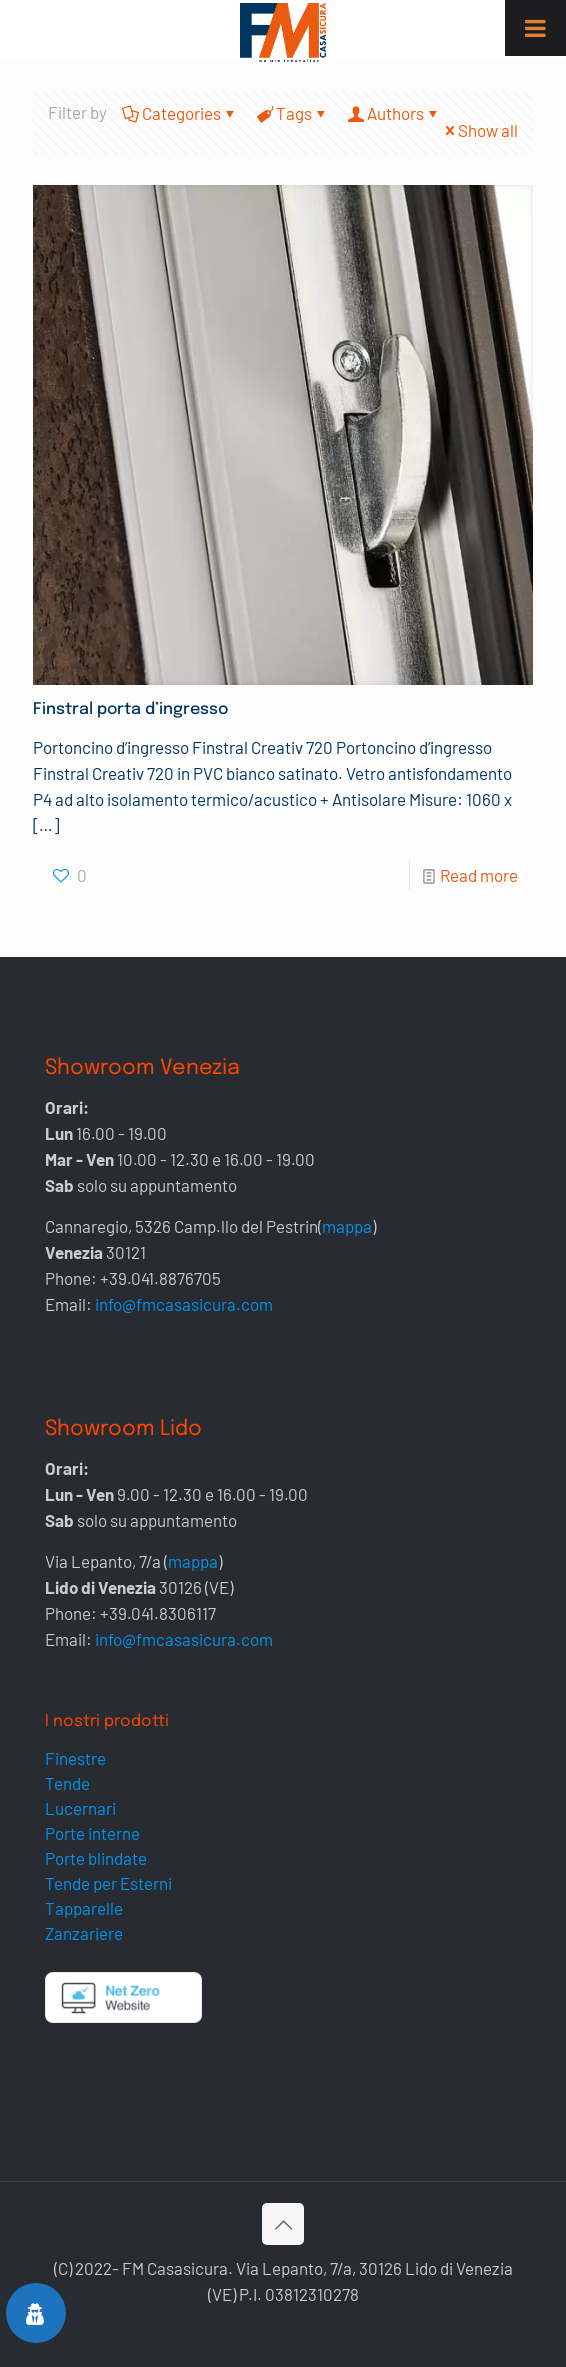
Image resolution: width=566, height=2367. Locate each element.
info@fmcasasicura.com (184, 1304)
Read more (479, 875)
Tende (67, 1783)
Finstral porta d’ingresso (130, 709)
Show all (479, 130)
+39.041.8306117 (158, 1613)
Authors (394, 113)
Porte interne (92, 1833)
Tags (292, 113)
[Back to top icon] (283, 2224)
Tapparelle (84, 1908)
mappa (347, 1226)
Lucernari (80, 1808)
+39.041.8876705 (160, 1278)
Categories (180, 113)
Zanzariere (84, 1933)
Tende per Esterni (108, 1883)
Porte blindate (96, 1858)
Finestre (75, 1758)
